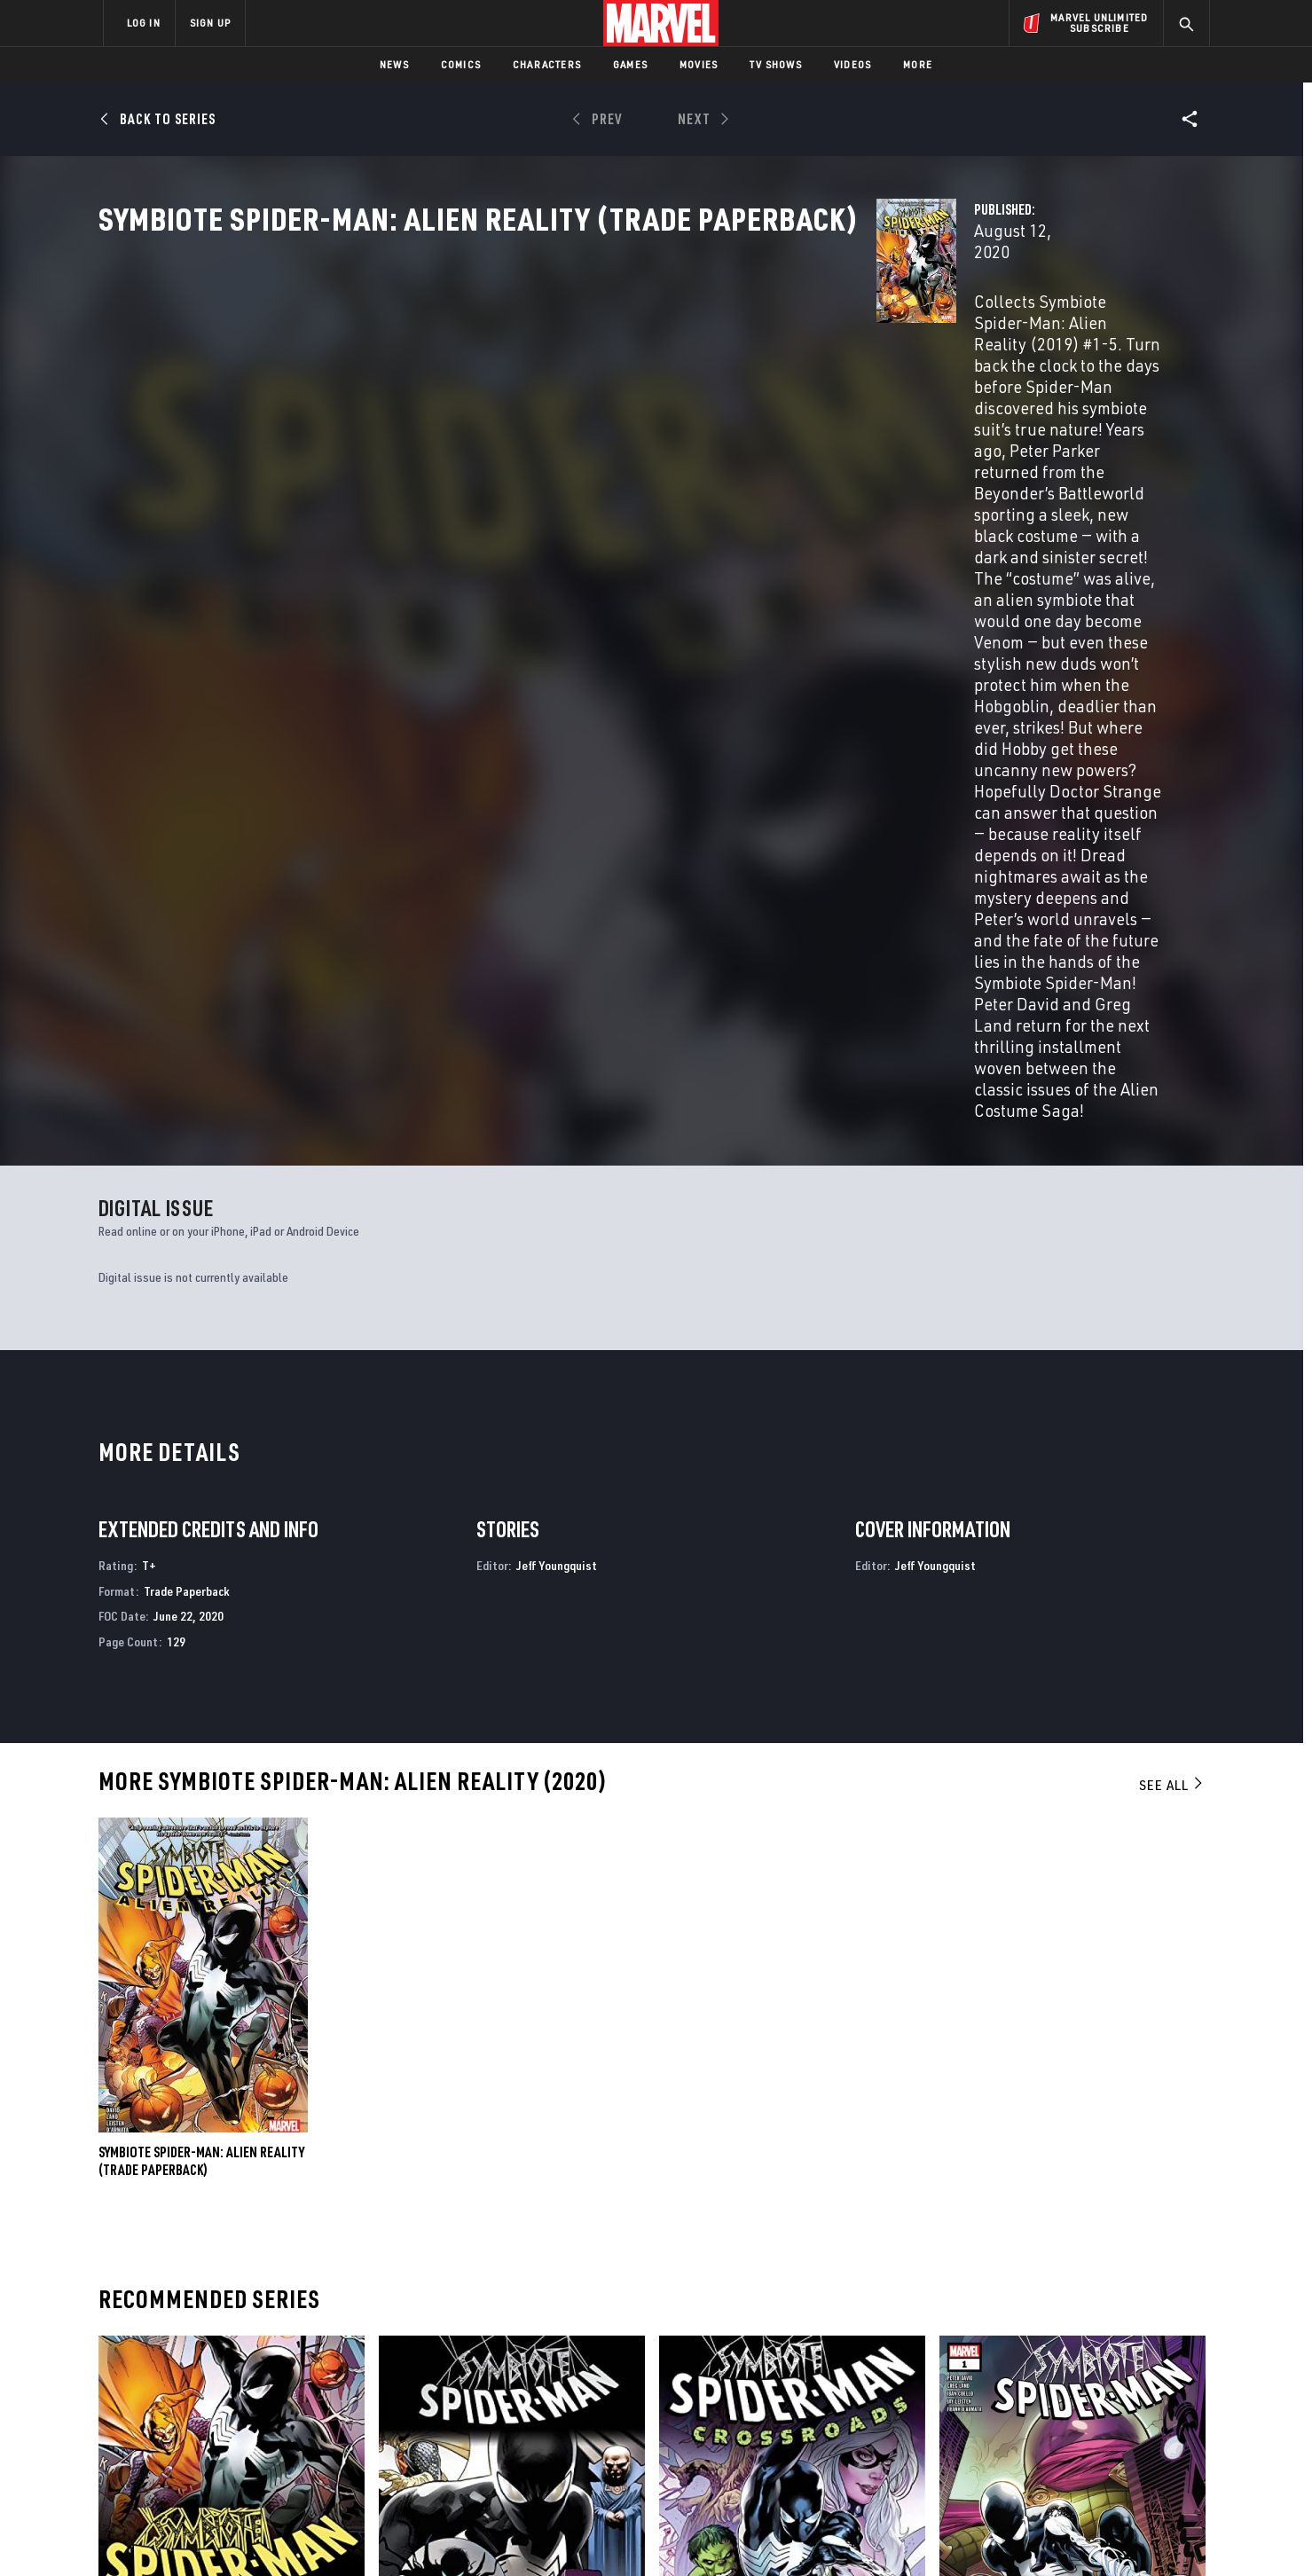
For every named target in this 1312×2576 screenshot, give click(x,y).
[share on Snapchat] (1047, 2422)
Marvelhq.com (459, 2390)
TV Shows (776, 64)
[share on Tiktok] (998, 2459)
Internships (283, 2415)
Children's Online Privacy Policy (713, 2534)
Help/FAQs (276, 2365)
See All (1172, 1339)
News (394, 64)
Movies (699, 64)
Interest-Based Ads (962, 2534)
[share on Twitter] (1047, 2383)
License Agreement (851, 2534)
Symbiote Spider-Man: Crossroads (758, 2176)
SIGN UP (210, 22)
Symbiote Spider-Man (1000, 2176)
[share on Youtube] (998, 2422)
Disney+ (438, 2365)
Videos (852, 64)
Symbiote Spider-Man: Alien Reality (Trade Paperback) (201, 1715)
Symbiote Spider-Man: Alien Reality (201, 2176)
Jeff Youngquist (556, 1119)
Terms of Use (239, 2534)
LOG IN (144, 22)
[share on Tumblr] (1144, 2383)
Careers (271, 2390)
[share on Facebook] (998, 2384)
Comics (461, 64)
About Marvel (288, 2339)
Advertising (452, 2339)
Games (630, 64)
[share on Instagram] (1095, 2383)
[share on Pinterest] (1095, 2422)
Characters (547, 64)
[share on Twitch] (1144, 2422)
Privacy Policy (319, 2534)
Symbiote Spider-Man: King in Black (481, 2176)
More (917, 64)
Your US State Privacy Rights (438, 2534)
